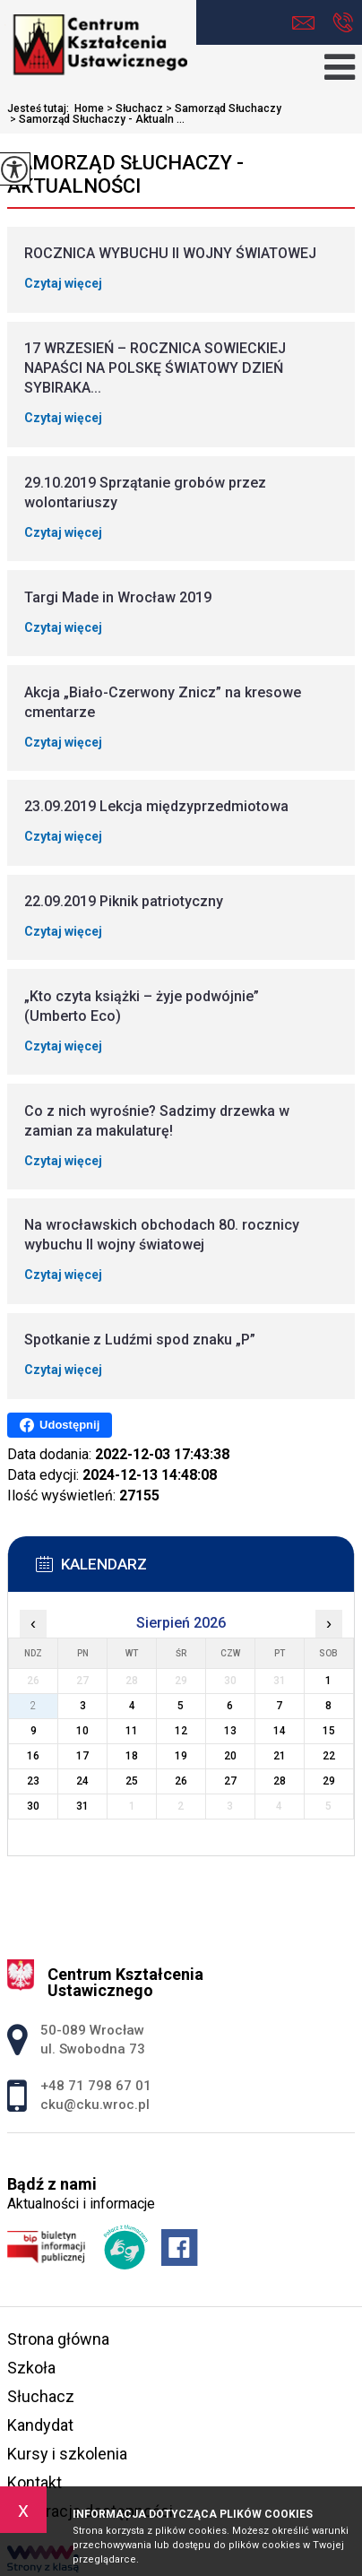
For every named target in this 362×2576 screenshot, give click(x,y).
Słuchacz (133, 108)
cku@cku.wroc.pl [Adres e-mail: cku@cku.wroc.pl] (95, 2104)
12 (181, 1731)
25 (131, 1781)
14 (279, 1731)
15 (329, 1731)
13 (230, 1731)
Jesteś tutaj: (40, 108)
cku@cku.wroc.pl (303, 23)
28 (279, 1781)
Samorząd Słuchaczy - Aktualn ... (96, 119)
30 (33, 1806)
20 (230, 1756)
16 (33, 1756)
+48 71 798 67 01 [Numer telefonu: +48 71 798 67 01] (95, 2086)
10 (82, 1731)
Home (89, 108)
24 (82, 1781)
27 (230, 1781)
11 (131, 1731)
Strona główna (58, 2339)
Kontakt (34, 2482)
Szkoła (31, 2367)
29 (329, 1781)
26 (181, 1781)
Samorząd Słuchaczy (222, 108)
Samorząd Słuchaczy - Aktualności (125, 174)
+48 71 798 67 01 (342, 22)
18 (131, 1756)
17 (82, 1756)
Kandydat (40, 2425)
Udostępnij (59, 1425)
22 (329, 1756)
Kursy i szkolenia (67, 2453)
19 (181, 1756)
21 (279, 1756)
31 (82, 1806)
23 (33, 1781)
